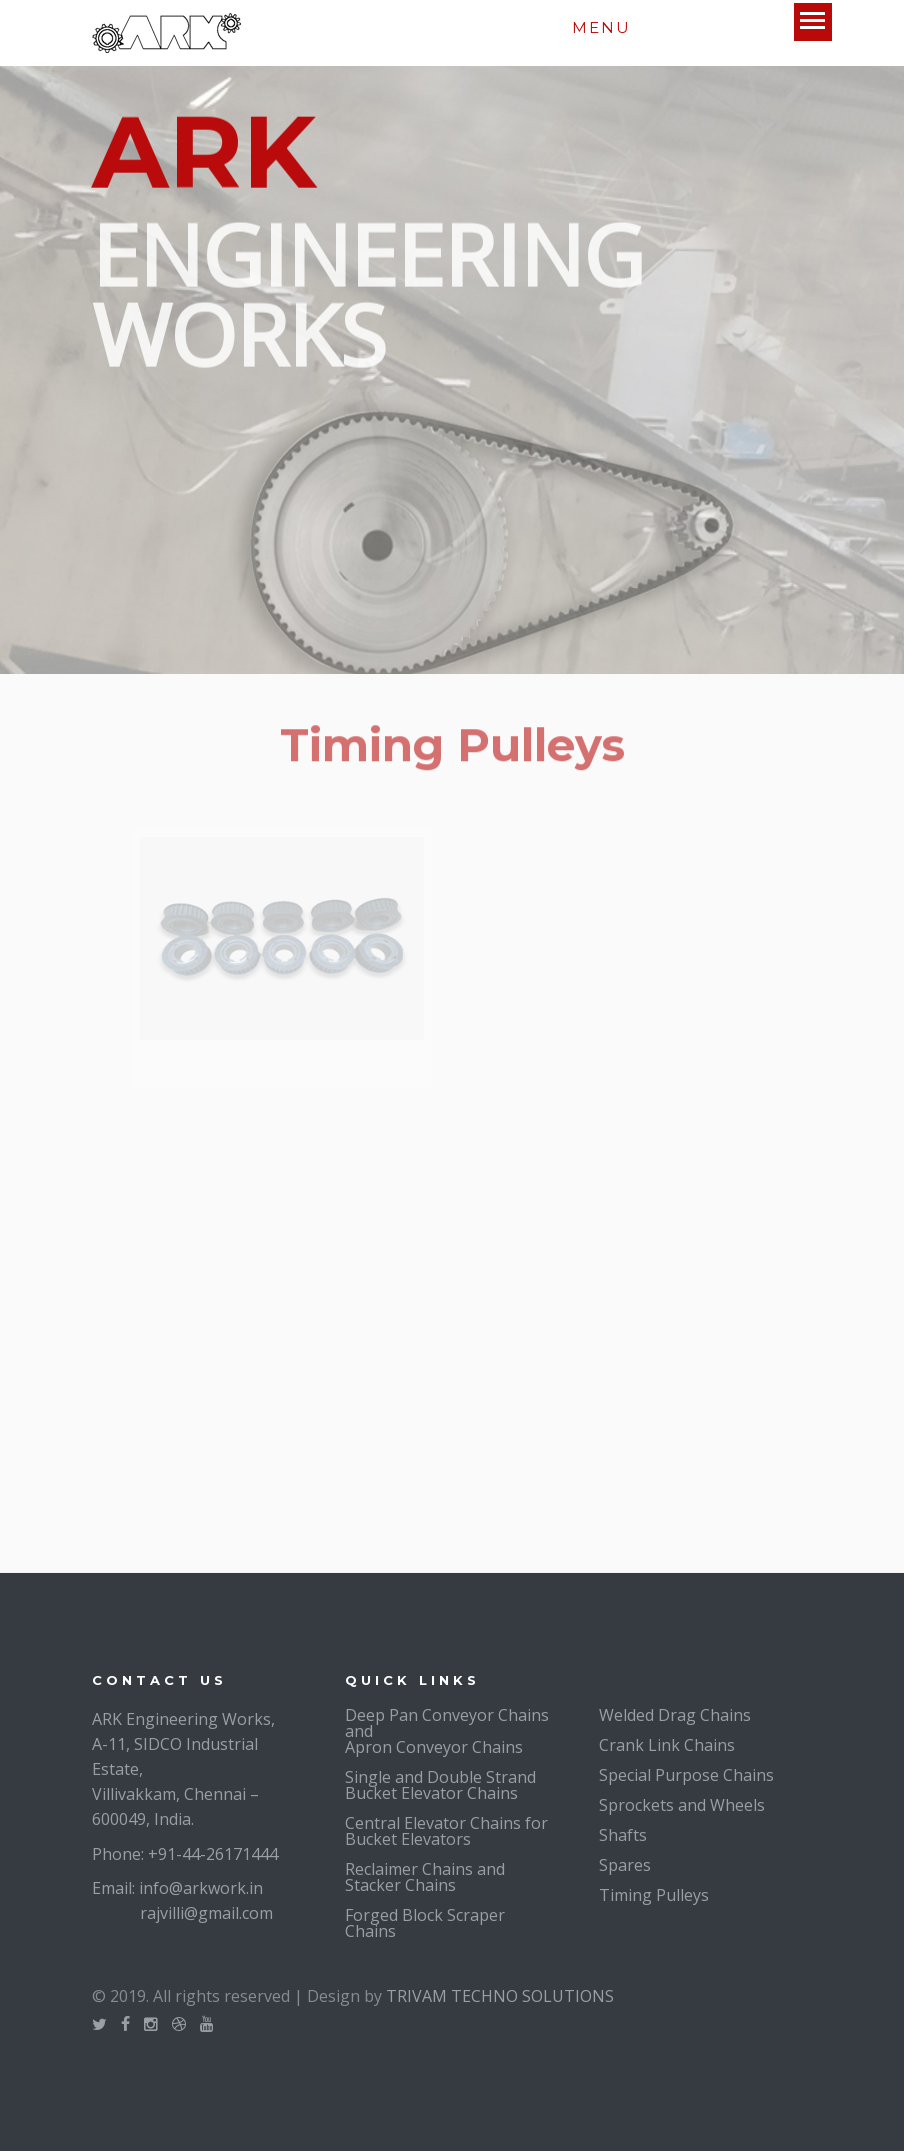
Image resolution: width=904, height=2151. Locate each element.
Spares (625, 1865)
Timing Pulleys (654, 1895)
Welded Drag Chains (675, 1715)
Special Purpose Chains (686, 1775)
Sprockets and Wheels (682, 1805)
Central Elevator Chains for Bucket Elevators (446, 1831)
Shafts (623, 1835)
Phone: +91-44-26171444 (185, 1854)
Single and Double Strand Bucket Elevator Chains (440, 1785)
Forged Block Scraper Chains (425, 1923)
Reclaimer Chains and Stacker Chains (425, 1877)
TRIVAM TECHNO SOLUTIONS (500, 1996)
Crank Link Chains (667, 1745)
